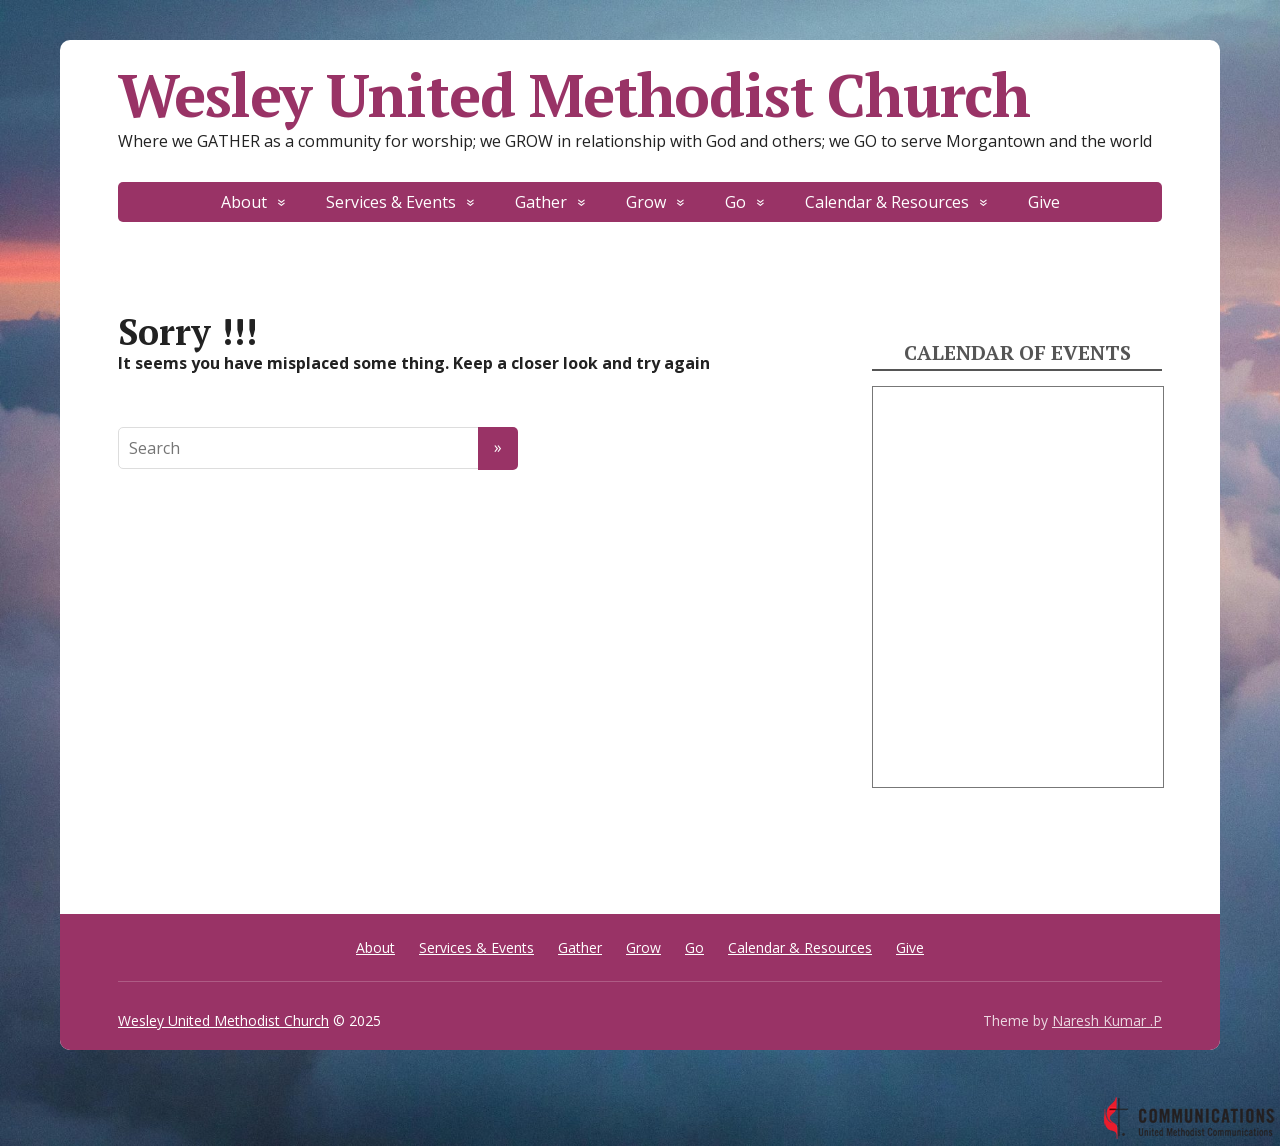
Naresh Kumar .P (1107, 1020)
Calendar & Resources (887, 202)
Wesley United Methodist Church (574, 95)
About (244, 202)
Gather (541, 202)
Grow (646, 202)
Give (1044, 202)
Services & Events (391, 202)
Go (735, 202)
